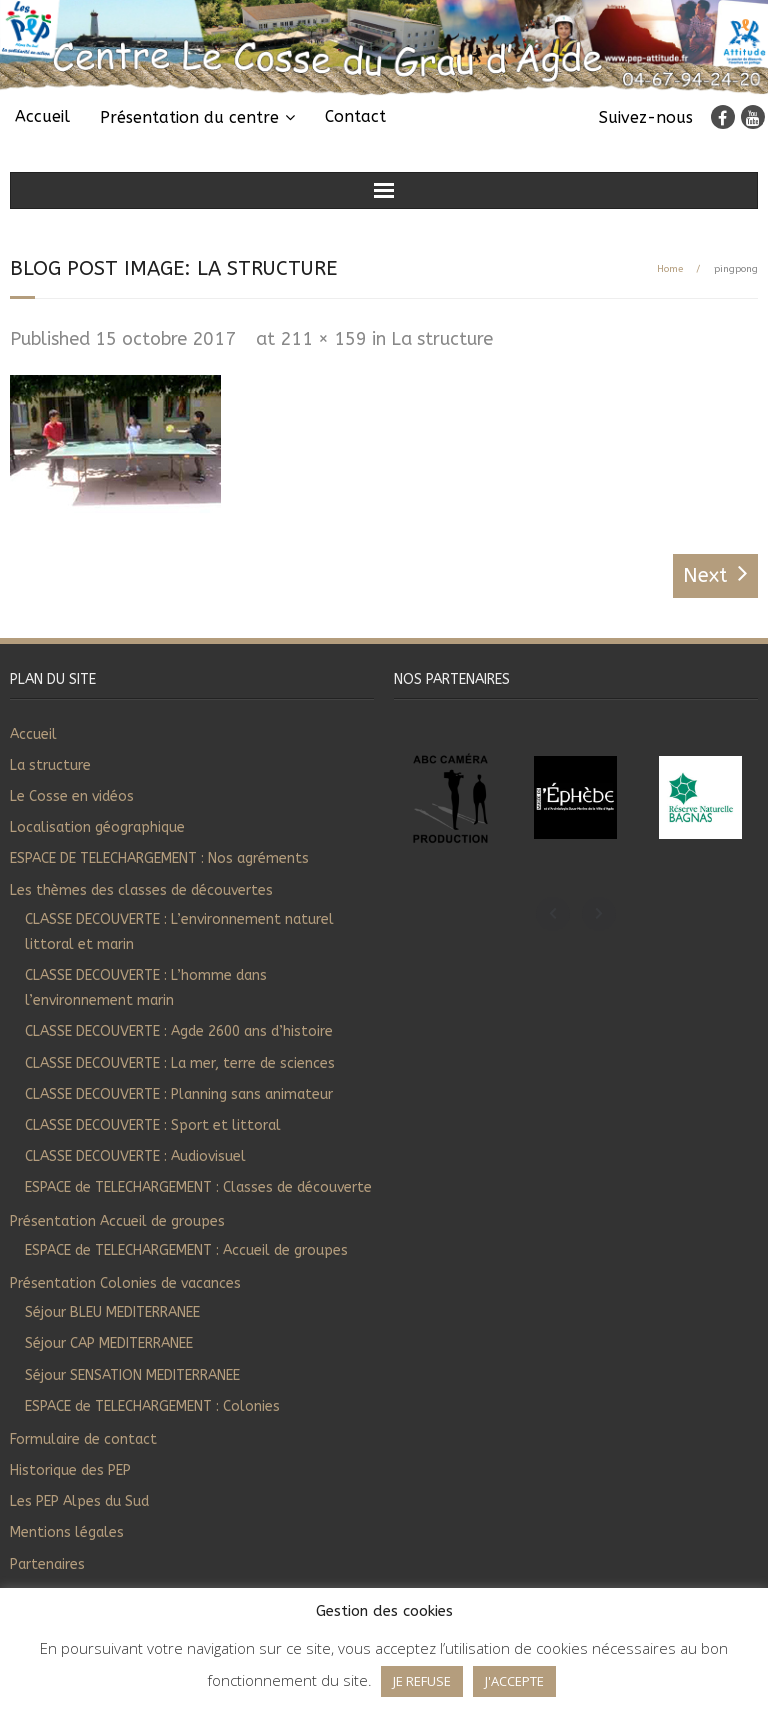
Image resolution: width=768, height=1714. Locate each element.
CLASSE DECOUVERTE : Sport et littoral (153, 1125)
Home (670, 269)
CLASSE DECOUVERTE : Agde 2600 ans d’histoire (179, 1031)
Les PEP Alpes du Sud (79, 1501)
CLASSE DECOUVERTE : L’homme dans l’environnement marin (146, 988)
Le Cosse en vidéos (72, 796)
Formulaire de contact (83, 1439)
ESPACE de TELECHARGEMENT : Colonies (152, 1406)
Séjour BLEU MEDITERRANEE (112, 1312)
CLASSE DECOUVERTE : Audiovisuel (135, 1156)
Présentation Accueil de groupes (117, 1221)
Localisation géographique (97, 827)
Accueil (42, 116)
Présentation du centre (189, 117)
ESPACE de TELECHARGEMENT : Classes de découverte (198, 1187)
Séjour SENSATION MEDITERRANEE (132, 1375)
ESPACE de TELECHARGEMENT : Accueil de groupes (186, 1250)
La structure (442, 339)
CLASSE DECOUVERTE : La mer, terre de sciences (180, 1063)
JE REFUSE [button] (422, 1681)
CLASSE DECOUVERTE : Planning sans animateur (179, 1094)
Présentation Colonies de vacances (125, 1283)
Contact (355, 116)
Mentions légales (67, 1532)
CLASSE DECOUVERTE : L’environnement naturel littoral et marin (179, 932)
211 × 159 (323, 339)
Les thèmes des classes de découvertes (141, 890)
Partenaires (47, 1564)
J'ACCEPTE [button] (514, 1681)
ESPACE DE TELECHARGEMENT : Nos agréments (159, 858)
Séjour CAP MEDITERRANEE (109, 1343)
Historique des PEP (70, 1470)
